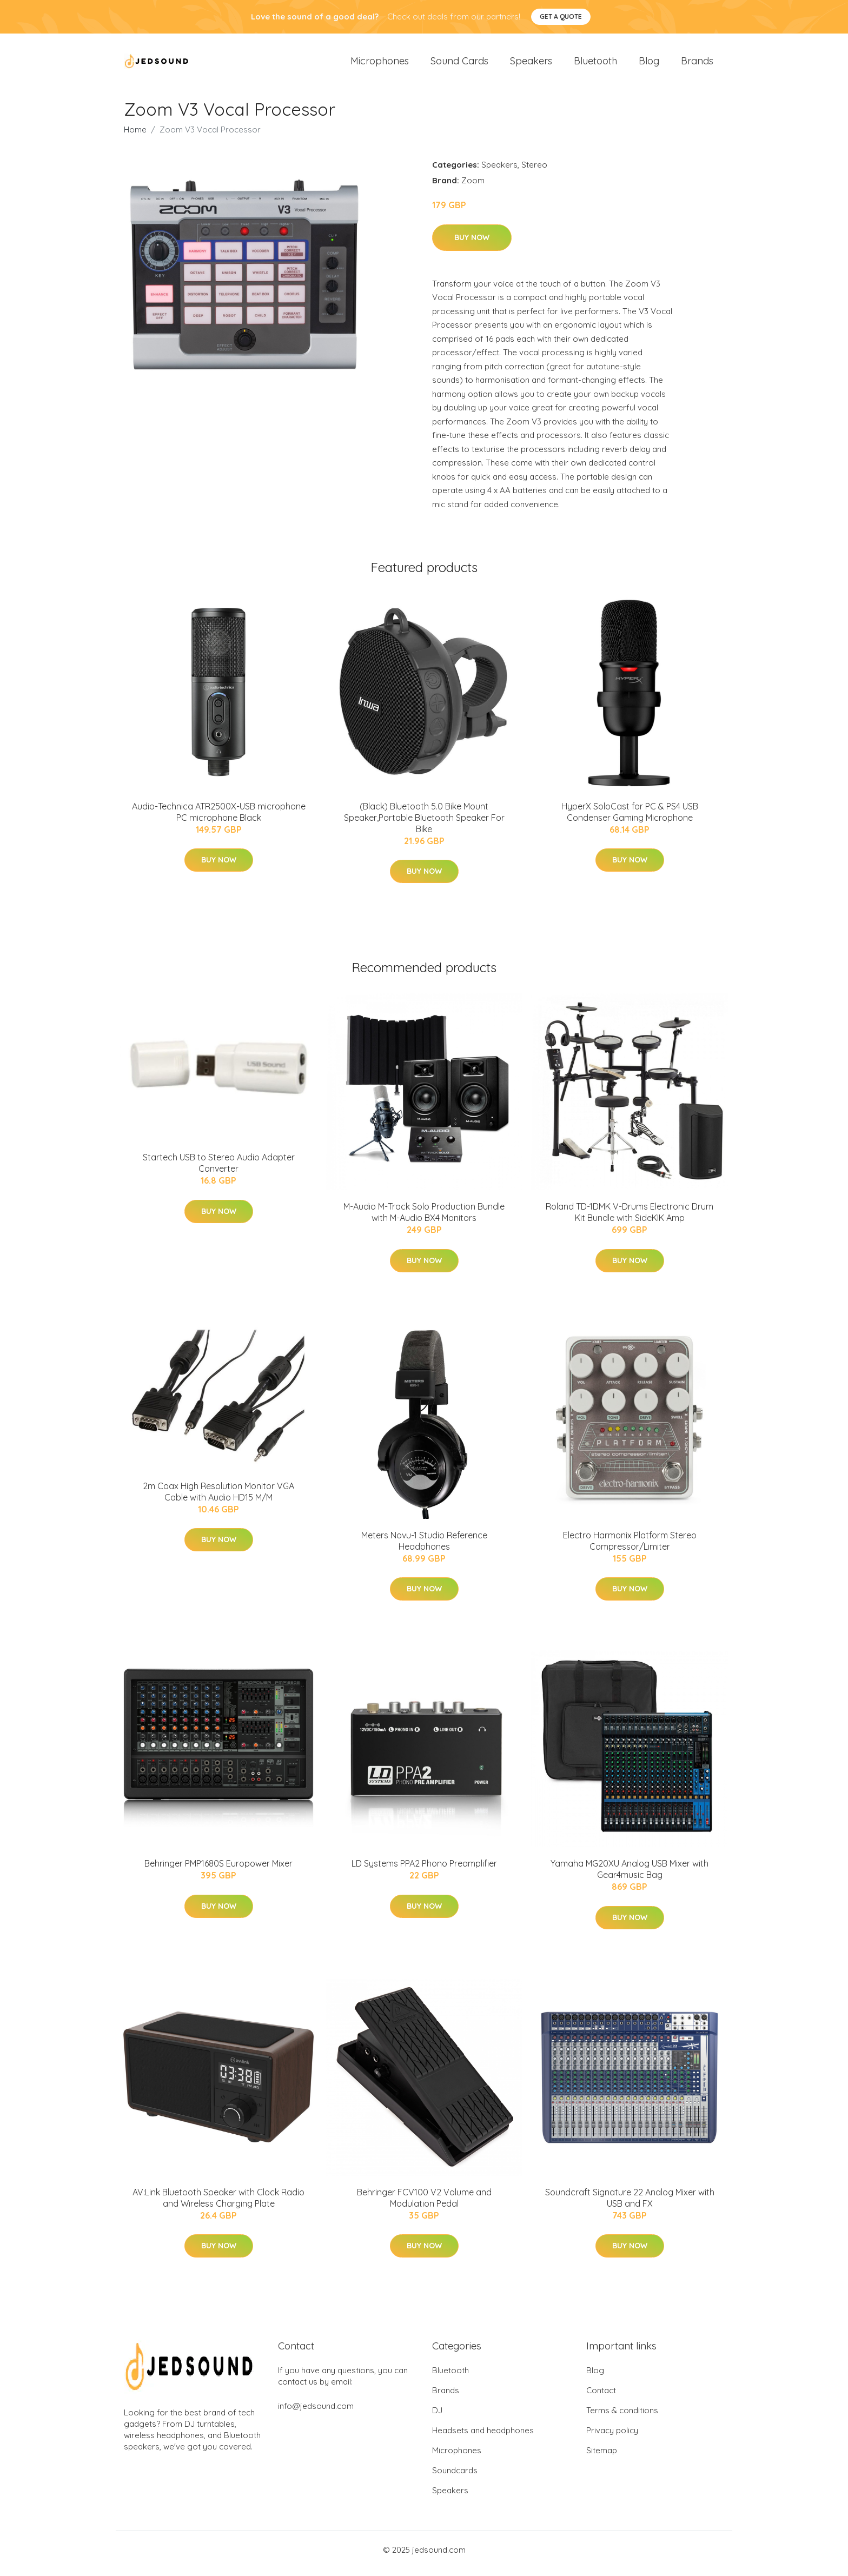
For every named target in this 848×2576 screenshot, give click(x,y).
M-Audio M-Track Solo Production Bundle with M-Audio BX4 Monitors (424, 1220)
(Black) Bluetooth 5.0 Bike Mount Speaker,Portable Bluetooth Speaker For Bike (424, 825)
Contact (601, 2398)
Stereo (534, 172)
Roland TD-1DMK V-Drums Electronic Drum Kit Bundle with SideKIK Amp (629, 1220)
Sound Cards (459, 64)
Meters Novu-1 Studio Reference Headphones (424, 1548)
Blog (649, 64)
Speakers (531, 64)
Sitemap (601, 2458)
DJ (437, 2418)
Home (135, 137)
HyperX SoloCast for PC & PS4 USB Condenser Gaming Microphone (629, 819)
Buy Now (471, 245)
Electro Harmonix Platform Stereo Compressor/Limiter (630, 1548)
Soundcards (455, 2478)
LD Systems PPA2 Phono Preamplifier (424, 1870)
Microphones (379, 64)
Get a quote (561, 16)
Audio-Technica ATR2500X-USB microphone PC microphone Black (219, 819)
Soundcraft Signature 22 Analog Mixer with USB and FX (629, 2205)
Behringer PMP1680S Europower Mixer (218, 1870)
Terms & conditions (622, 2418)
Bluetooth (595, 64)
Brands (697, 64)
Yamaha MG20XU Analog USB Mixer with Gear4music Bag (629, 1876)
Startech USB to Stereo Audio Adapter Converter (219, 1170)
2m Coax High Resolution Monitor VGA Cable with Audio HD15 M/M (218, 1499)
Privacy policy (612, 2438)
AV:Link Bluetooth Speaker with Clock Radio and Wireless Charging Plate (218, 2205)
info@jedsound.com (316, 2413)
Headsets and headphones (483, 2438)
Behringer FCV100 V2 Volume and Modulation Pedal (424, 2205)
